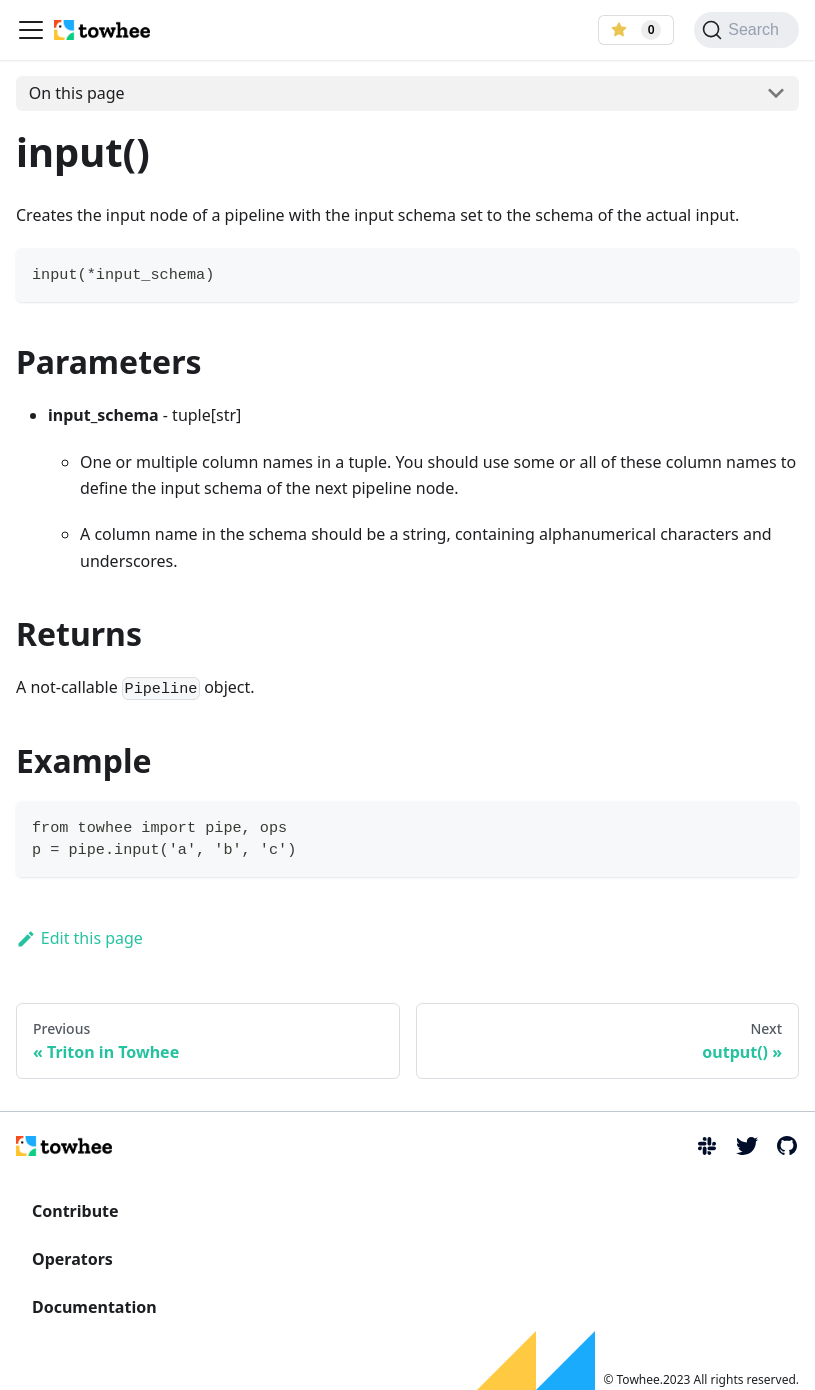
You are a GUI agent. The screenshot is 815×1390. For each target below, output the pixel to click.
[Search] (746, 30)
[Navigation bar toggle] (31, 30)
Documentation (94, 1307)
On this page (77, 93)
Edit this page (79, 938)
